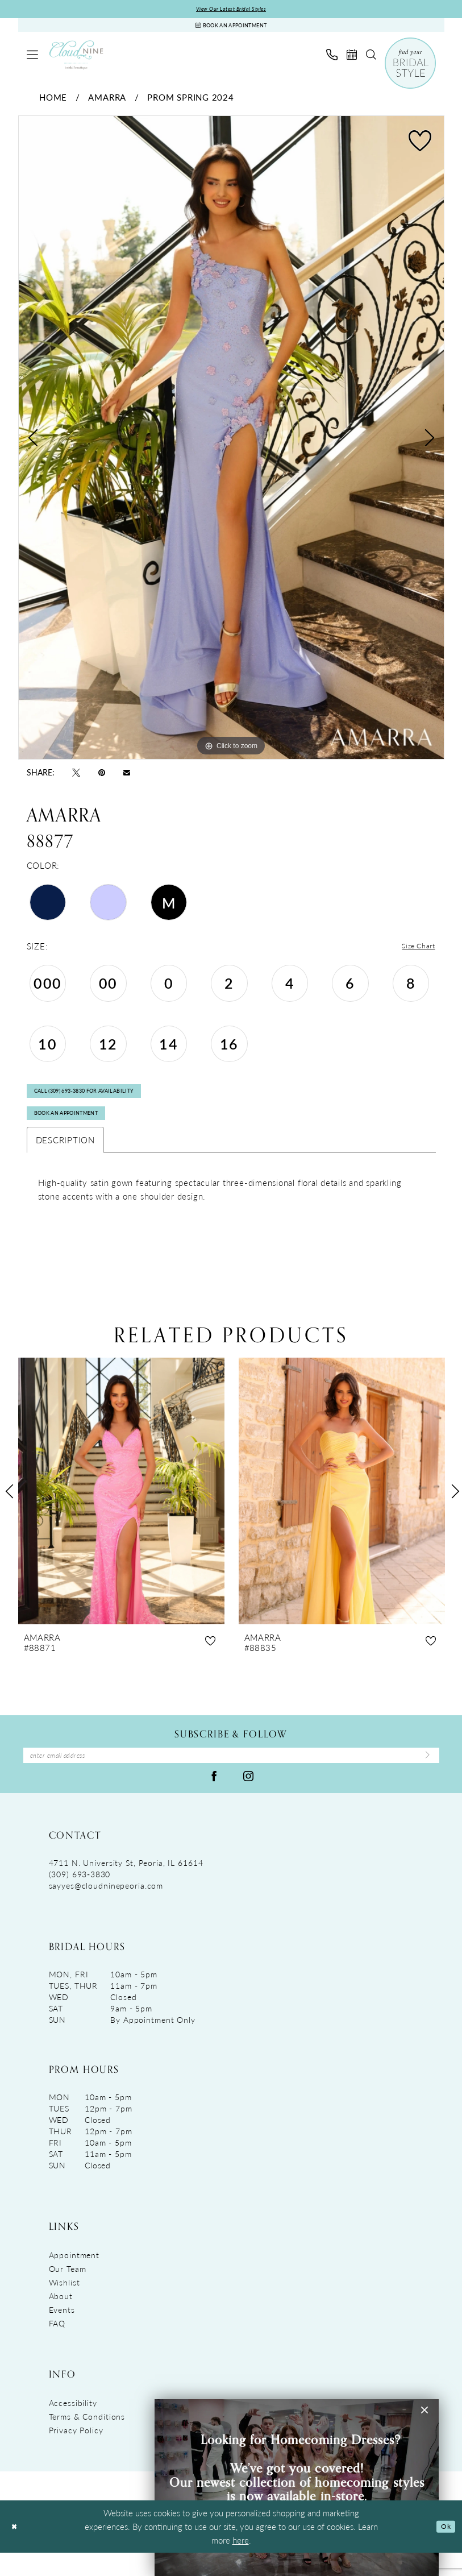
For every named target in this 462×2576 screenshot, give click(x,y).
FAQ (57, 2346)
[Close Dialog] (16, 2550)
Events (62, 2332)
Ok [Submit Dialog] (443, 2550)
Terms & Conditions (87, 2439)
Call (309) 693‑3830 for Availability (102, 1102)
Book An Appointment (79, 1130)
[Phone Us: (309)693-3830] (332, 60)
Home (53, 103)
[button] (32, 60)
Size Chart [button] (414, 953)
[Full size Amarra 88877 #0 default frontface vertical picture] (231, 443)
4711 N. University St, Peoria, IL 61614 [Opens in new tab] (126, 1885)
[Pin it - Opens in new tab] (102, 778)
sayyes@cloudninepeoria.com (106, 1908)
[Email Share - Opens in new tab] (127, 777)
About (61, 2319)
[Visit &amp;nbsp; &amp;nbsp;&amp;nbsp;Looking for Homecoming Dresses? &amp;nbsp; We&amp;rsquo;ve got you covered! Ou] (297, 2487)
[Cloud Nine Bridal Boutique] (76, 60)
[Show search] (371, 60)
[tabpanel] (231, 443)
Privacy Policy (76, 2453)
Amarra (107, 103)
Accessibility (73, 2426)
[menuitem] (32, 60)
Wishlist (64, 2305)
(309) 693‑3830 (80, 1897)
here (240, 2563)
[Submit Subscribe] (424, 1776)
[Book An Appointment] (231, 29)
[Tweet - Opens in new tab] (76, 778)
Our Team (67, 2291)
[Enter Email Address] (231, 1777)
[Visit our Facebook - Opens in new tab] (214, 1799)
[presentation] (121, 1510)
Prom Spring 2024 (190, 103)
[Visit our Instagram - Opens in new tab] (248, 1799)
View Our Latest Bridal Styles (231, 10)
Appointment (74, 2278)
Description (65, 1159)
